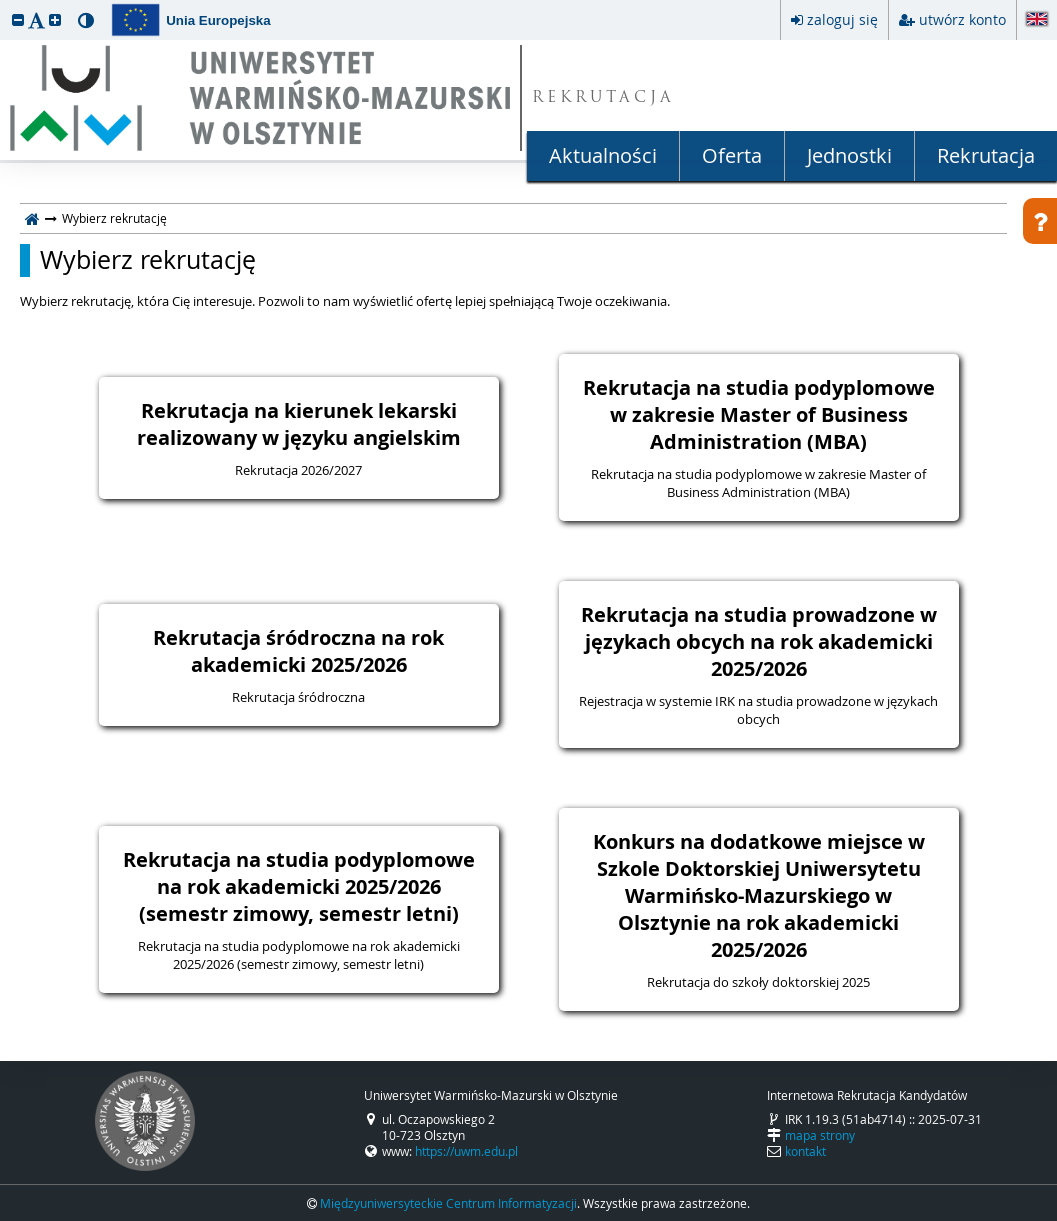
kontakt (805, 1151)
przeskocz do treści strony (5, 5)
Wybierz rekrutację (148, 260)
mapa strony (820, 1135)
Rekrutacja (986, 155)
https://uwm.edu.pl (466, 1151)
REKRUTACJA (603, 98)
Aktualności (603, 155)
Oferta (732, 155)
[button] (18, 19)
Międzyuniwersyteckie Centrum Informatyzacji (448, 1203)
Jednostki (849, 155)
